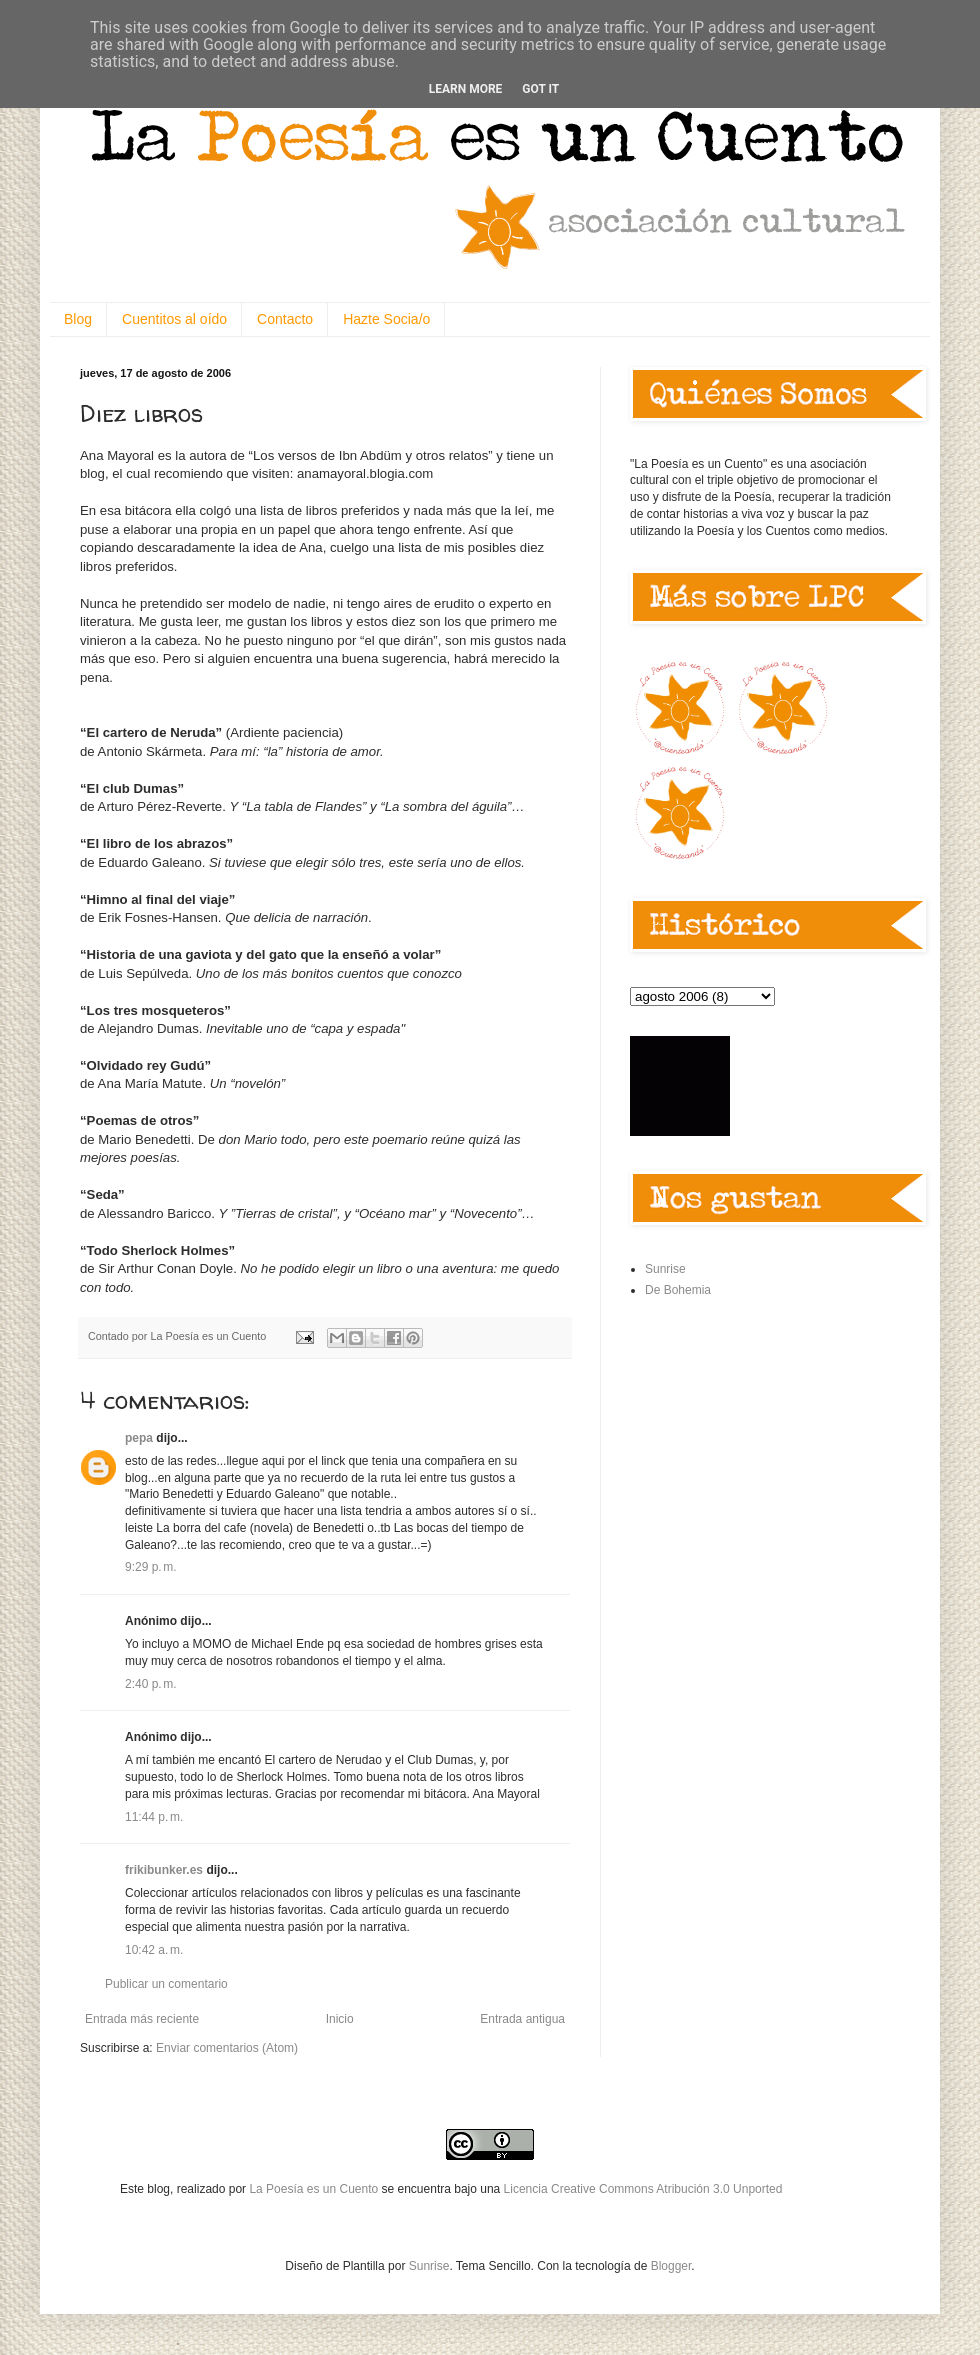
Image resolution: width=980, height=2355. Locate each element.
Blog (78, 319)
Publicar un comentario (166, 1984)
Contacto (285, 319)
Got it (540, 89)
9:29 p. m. (151, 1567)
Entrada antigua (522, 2019)
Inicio (340, 2019)
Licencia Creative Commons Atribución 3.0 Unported (643, 2189)
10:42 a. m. (154, 1950)
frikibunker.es (164, 1870)
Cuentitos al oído (174, 319)
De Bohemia (678, 1290)
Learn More (466, 89)
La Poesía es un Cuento (315, 2189)
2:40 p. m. (151, 1684)
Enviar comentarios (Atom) (227, 2048)
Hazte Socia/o (386, 319)
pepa (139, 1438)
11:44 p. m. (154, 1817)
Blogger (671, 2266)
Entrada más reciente (142, 2019)
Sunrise (665, 1269)
